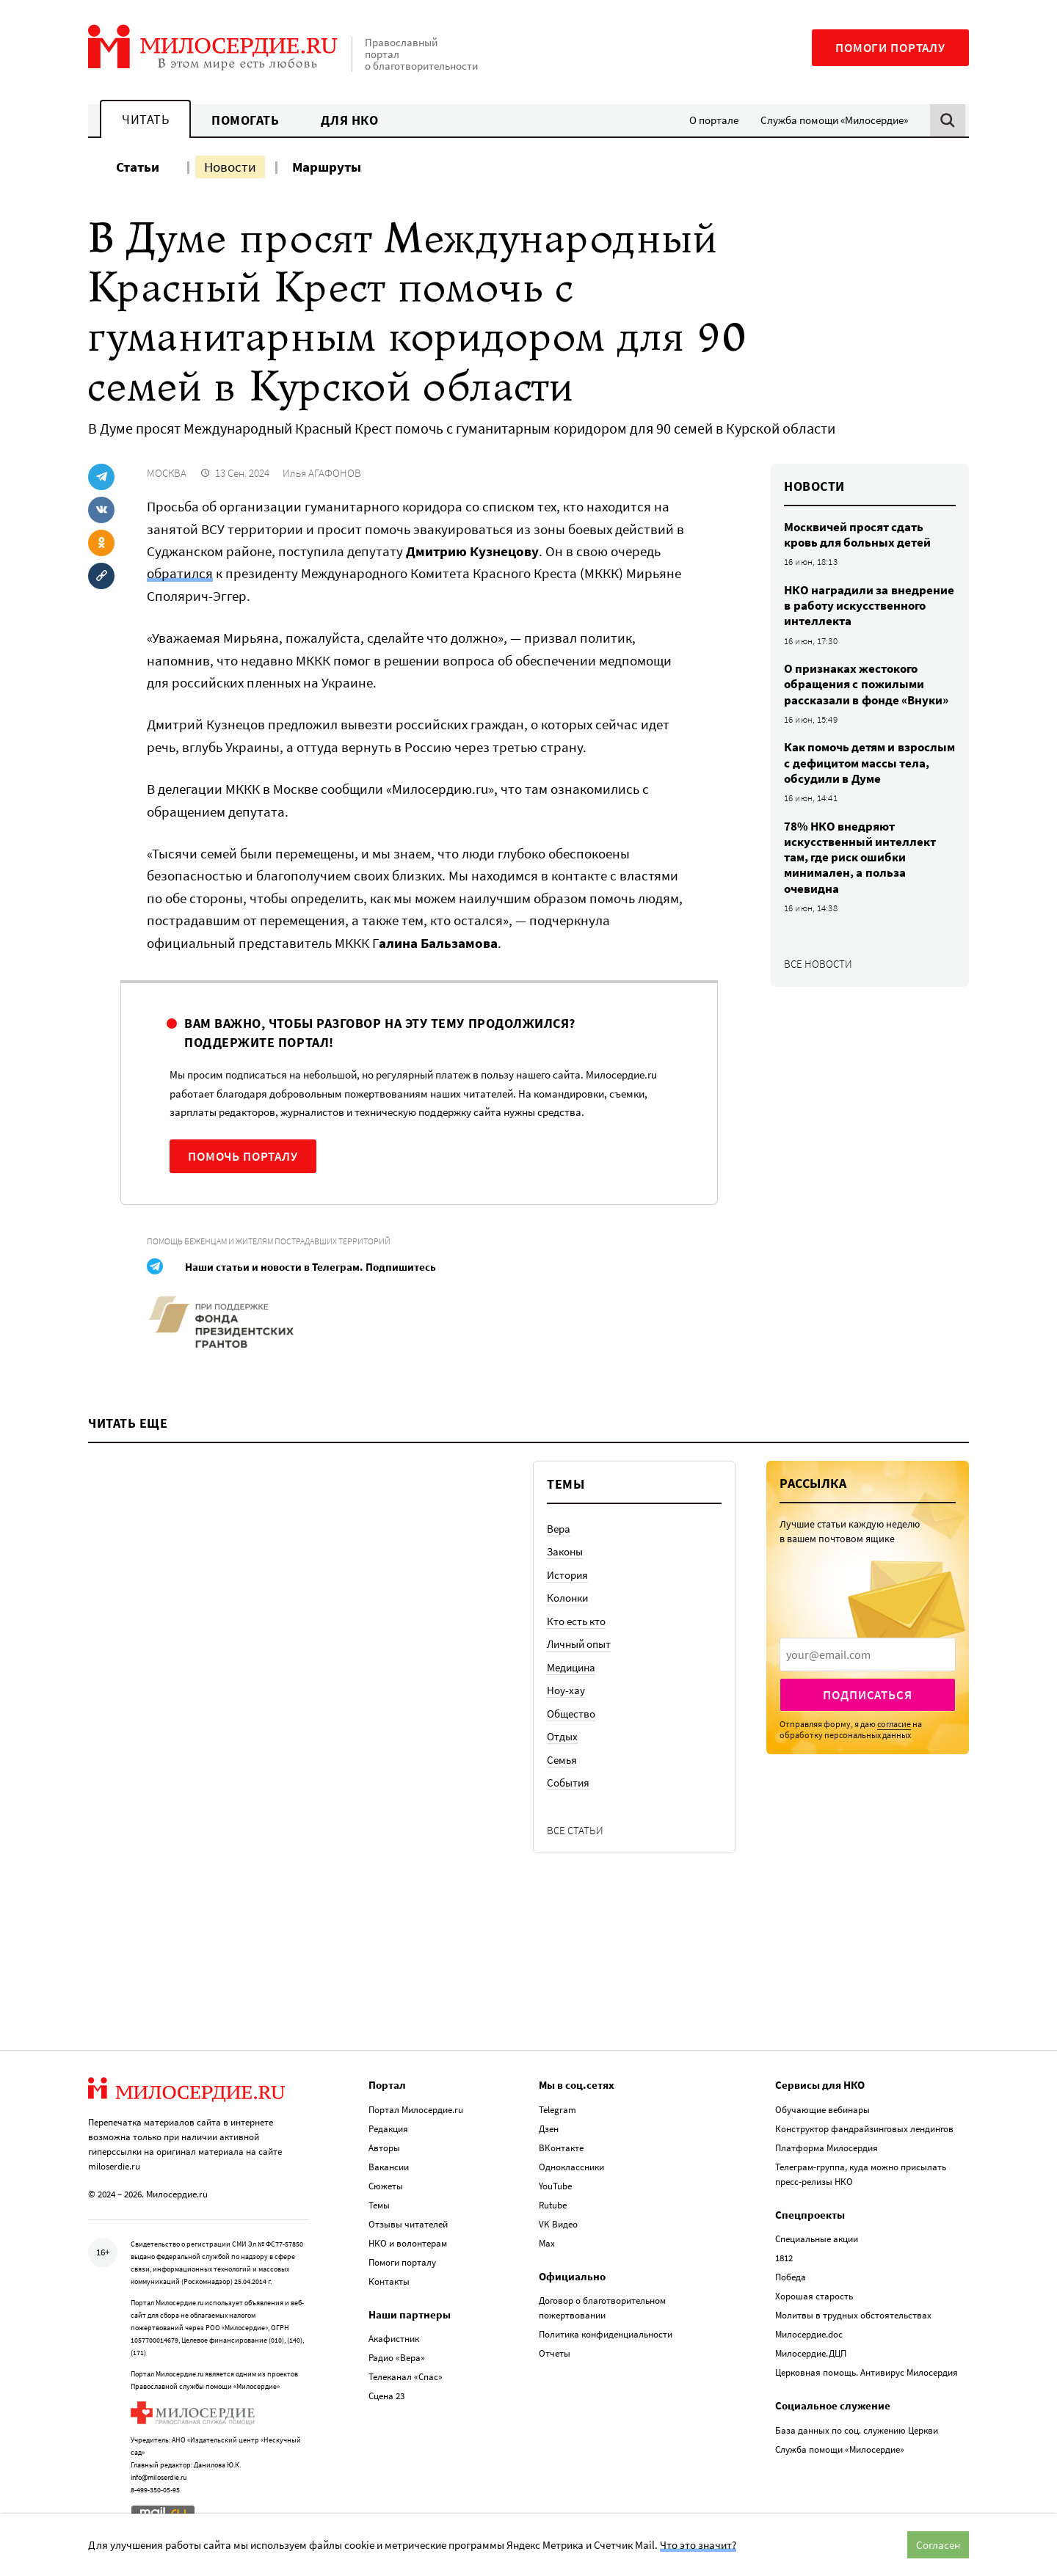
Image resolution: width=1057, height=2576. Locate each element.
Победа (790, 2277)
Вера (558, 1529)
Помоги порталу (890, 48)
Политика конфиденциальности (605, 2334)
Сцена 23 (386, 2396)
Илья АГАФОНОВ (322, 473)
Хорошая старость (814, 2296)
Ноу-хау (566, 1690)
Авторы (384, 2148)
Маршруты (326, 166)
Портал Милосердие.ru (415, 2110)
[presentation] (868, 1654)
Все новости (818, 964)
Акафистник (393, 2338)
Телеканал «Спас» (405, 2377)
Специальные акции (816, 2239)
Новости (230, 166)
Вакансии (388, 2167)
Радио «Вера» (396, 2357)
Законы (565, 1551)
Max (547, 2243)
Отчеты (554, 2353)
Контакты (389, 2281)
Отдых (562, 1736)
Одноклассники (571, 2167)
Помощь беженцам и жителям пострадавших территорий (269, 1241)
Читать (145, 119)
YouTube (555, 2186)
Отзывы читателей (408, 2224)
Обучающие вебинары (822, 2110)
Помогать (245, 120)
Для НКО (350, 120)
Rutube (553, 2205)
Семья (562, 1760)
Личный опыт (579, 1644)
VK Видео (558, 2224)
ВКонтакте (561, 2148)
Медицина (571, 1667)
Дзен (549, 2129)
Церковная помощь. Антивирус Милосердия (866, 2372)
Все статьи (575, 1830)
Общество (571, 1714)
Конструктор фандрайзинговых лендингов (864, 2129)
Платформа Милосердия (826, 2148)
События (568, 1782)
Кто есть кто (576, 1621)
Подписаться (867, 1695)
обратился (180, 573)
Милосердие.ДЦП (810, 2353)
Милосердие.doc (809, 2334)
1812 (784, 2258)
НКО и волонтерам (407, 2243)
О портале (713, 120)
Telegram (557, 2110)
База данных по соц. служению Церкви (856, 2430)
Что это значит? (698, 2545)
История (567, 1575)
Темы (379, 2205)
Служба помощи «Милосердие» (834, 120)
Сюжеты (385, 2186)
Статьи (137, 166)
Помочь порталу (243, 1156)
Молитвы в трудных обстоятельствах (853, 2315)
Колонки (567, 1598)
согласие (894, 1723)
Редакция (388, 2129)
